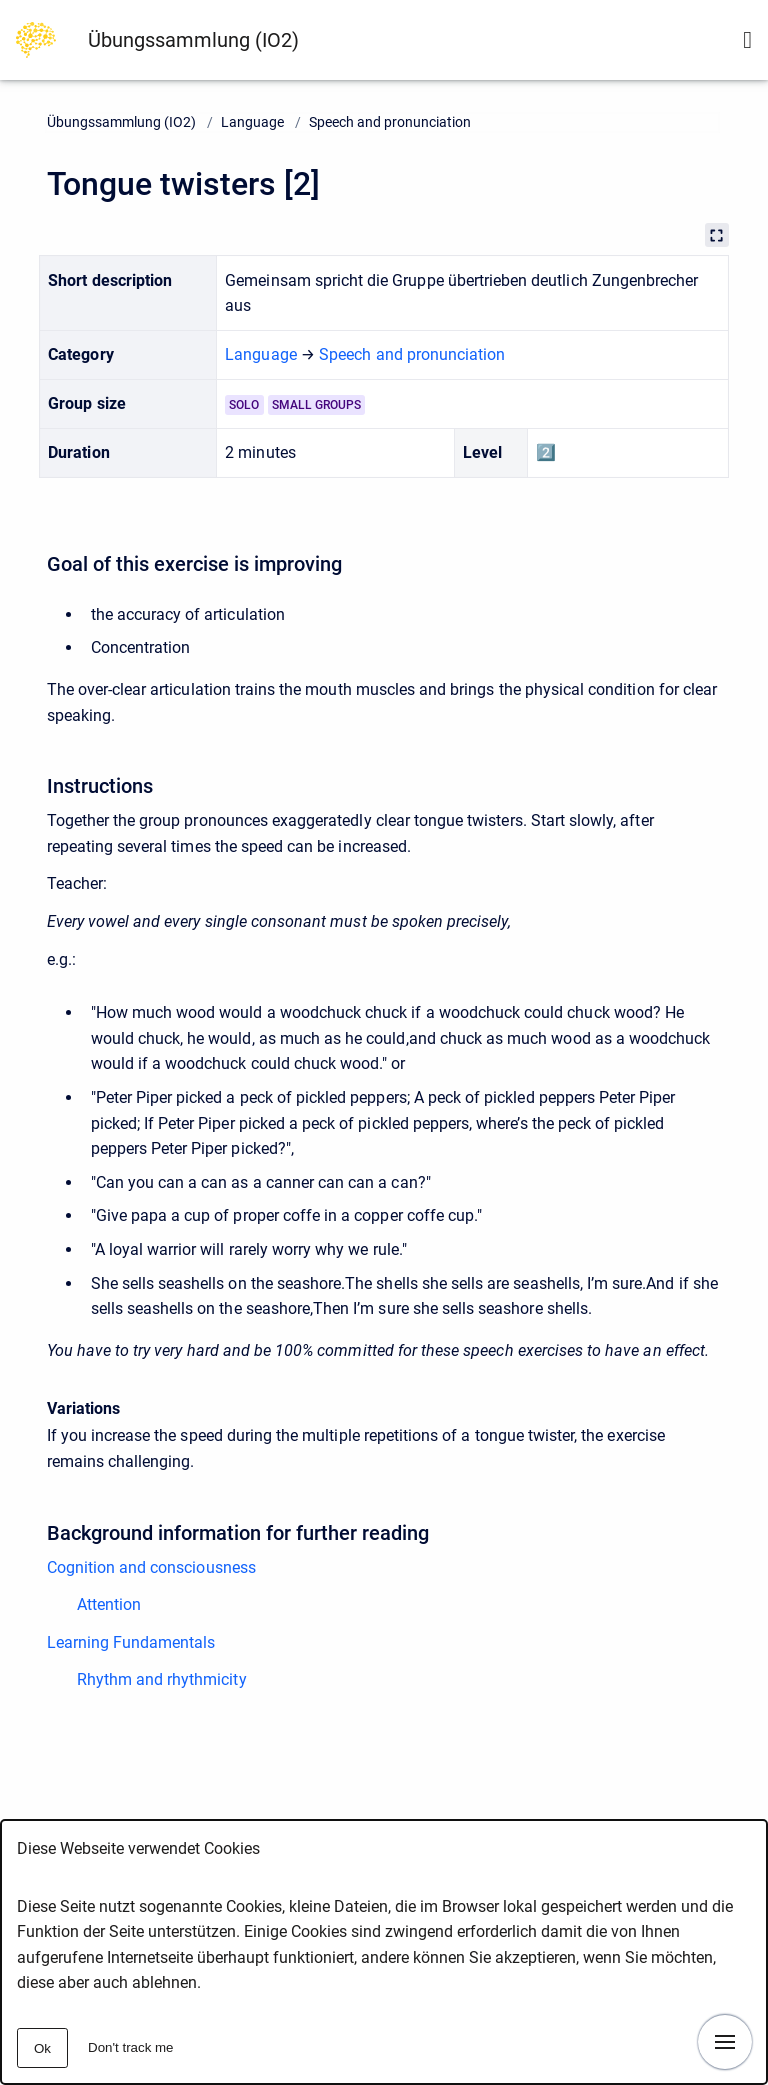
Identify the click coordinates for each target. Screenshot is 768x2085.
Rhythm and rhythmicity (162, 1679)
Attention (109, 1604)
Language (252, 122)
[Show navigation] (725, 2042)
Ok (42, 2048)
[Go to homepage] (36, 38)
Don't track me (131, 2047)
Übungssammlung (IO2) (193, 40)
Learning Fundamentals (131, 1642)
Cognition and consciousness (151, 1567)
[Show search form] (747, 40)
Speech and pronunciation (390, 122)
